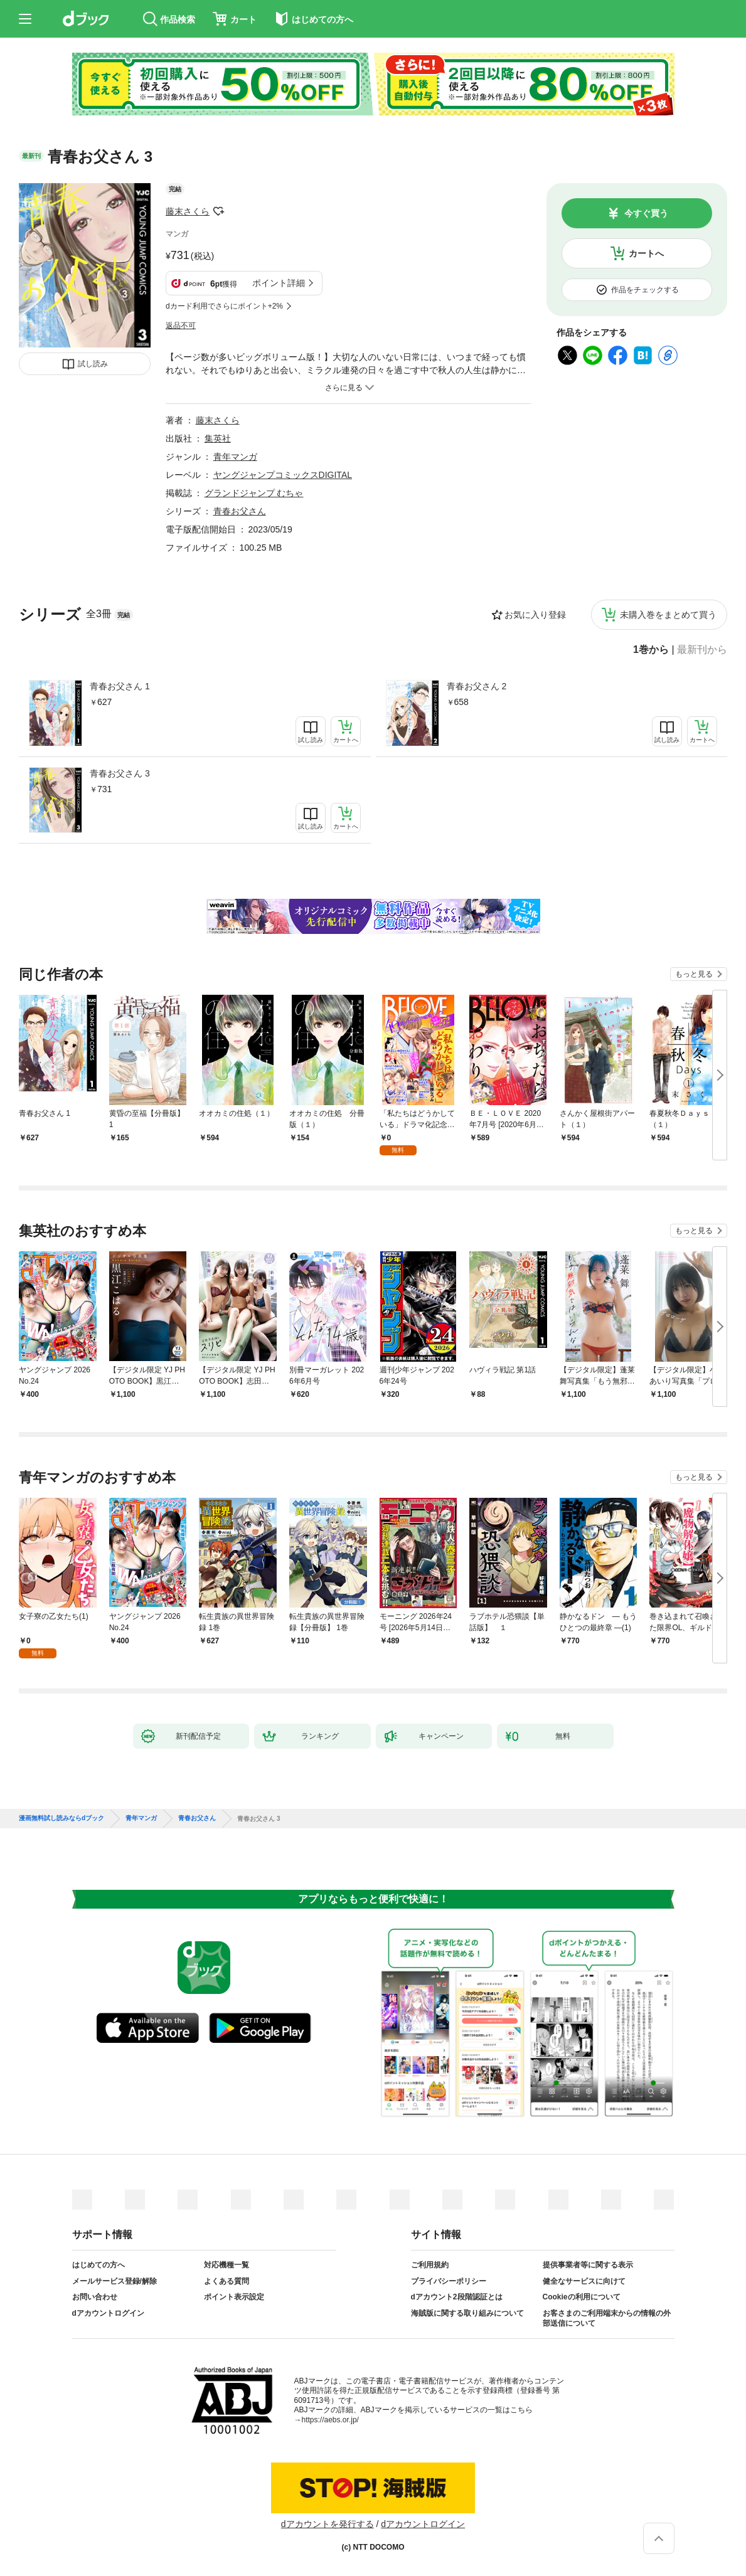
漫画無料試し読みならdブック (61, 1818)
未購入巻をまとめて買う (668, 615)
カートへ (646, 253)
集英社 (218, 438)
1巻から (651, 650)
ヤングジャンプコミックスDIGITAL (282, 475)
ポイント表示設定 (234, 2296)
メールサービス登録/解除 (114, 2281)
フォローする (218, 211)
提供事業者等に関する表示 (588, 2265)
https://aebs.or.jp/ (330, 2419)
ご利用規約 (430, 2265)
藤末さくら (188, 211)
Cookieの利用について (582, 2296)
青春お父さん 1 (120, 686)
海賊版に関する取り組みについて (467, 2313)
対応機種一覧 (226, 2265)
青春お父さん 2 (477, 686)
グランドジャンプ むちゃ (254, 493)
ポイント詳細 (278, 283)
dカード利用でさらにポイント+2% (224, 306)
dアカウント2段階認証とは (457, 2296)
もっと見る (694, 974)
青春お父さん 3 (120, 773)
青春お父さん (239, 511)
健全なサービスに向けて (584, 2281)
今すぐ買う (646, 213)
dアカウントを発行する (327, 2524)
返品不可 (181, 325)
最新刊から (702, 650)
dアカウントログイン (108, 2313)
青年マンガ (235, 457)
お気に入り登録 (535, 615)
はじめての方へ (98, 2265)
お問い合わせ (94, 2296)
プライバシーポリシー (448, 2281)
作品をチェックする (645, 289)
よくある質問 (226, 2281)
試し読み (93, 363)
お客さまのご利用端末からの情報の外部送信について (607, 2318)
